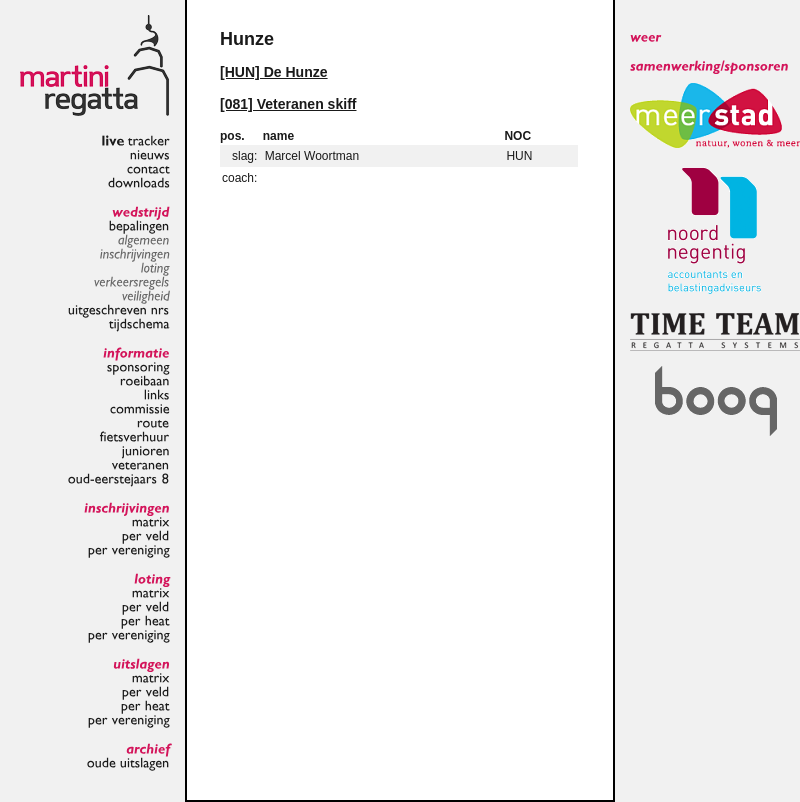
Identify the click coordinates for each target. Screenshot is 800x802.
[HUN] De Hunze (274, 72)
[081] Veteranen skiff (288, 104)
